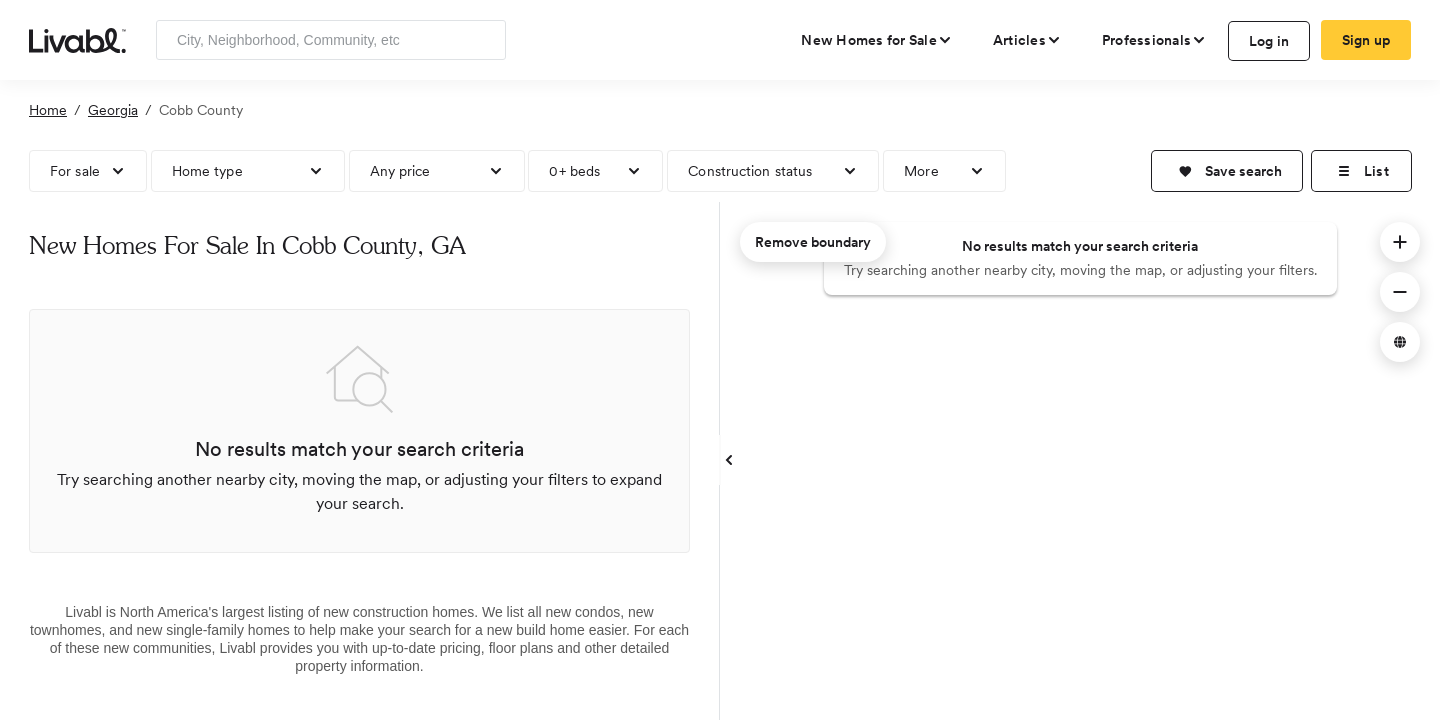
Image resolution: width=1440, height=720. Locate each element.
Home (48, 110)
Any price (400, 171)
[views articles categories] (1027, 40)
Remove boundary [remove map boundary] (813, 242)
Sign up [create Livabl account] (1366, 40)
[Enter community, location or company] (331, 40)
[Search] (483, 40)
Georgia (113, 110)
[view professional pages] (1154, 40)
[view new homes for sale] (877, 40)
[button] (1227, 171)
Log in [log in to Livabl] (1269, 41)
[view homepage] (77, 39)
